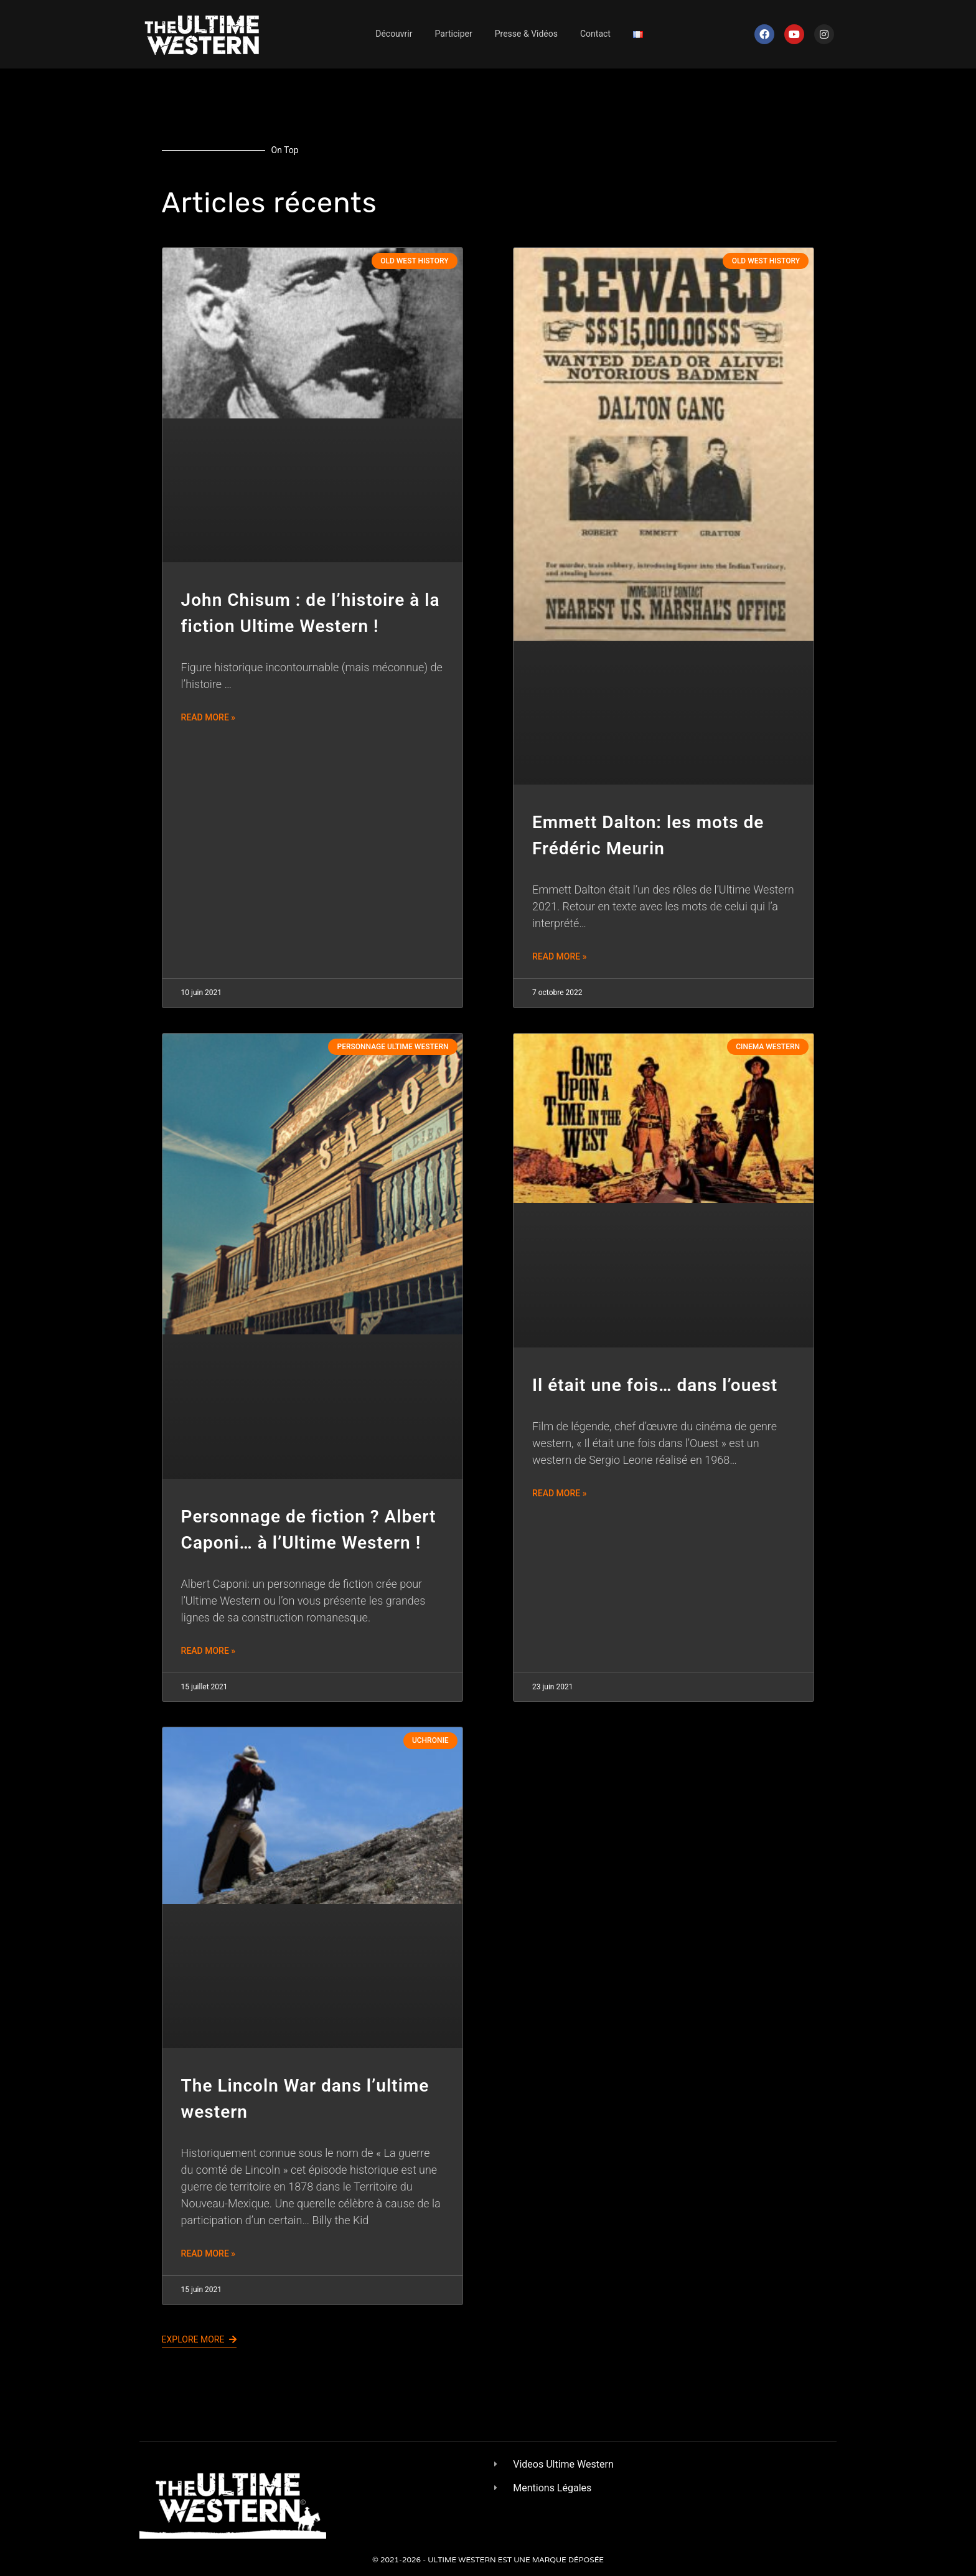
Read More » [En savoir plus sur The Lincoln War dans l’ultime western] (208, 2253)
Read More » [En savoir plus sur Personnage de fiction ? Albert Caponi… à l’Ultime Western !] (208, 1651)
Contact (595, 34)
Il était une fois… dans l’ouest (654, 1385)
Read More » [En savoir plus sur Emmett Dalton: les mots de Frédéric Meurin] (559, 956)
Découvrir (393, 34)
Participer (453, 34)
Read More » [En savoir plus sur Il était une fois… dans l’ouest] (559, 1493)
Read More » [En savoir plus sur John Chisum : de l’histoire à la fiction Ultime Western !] (208, 717)
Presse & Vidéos (526, 34)
